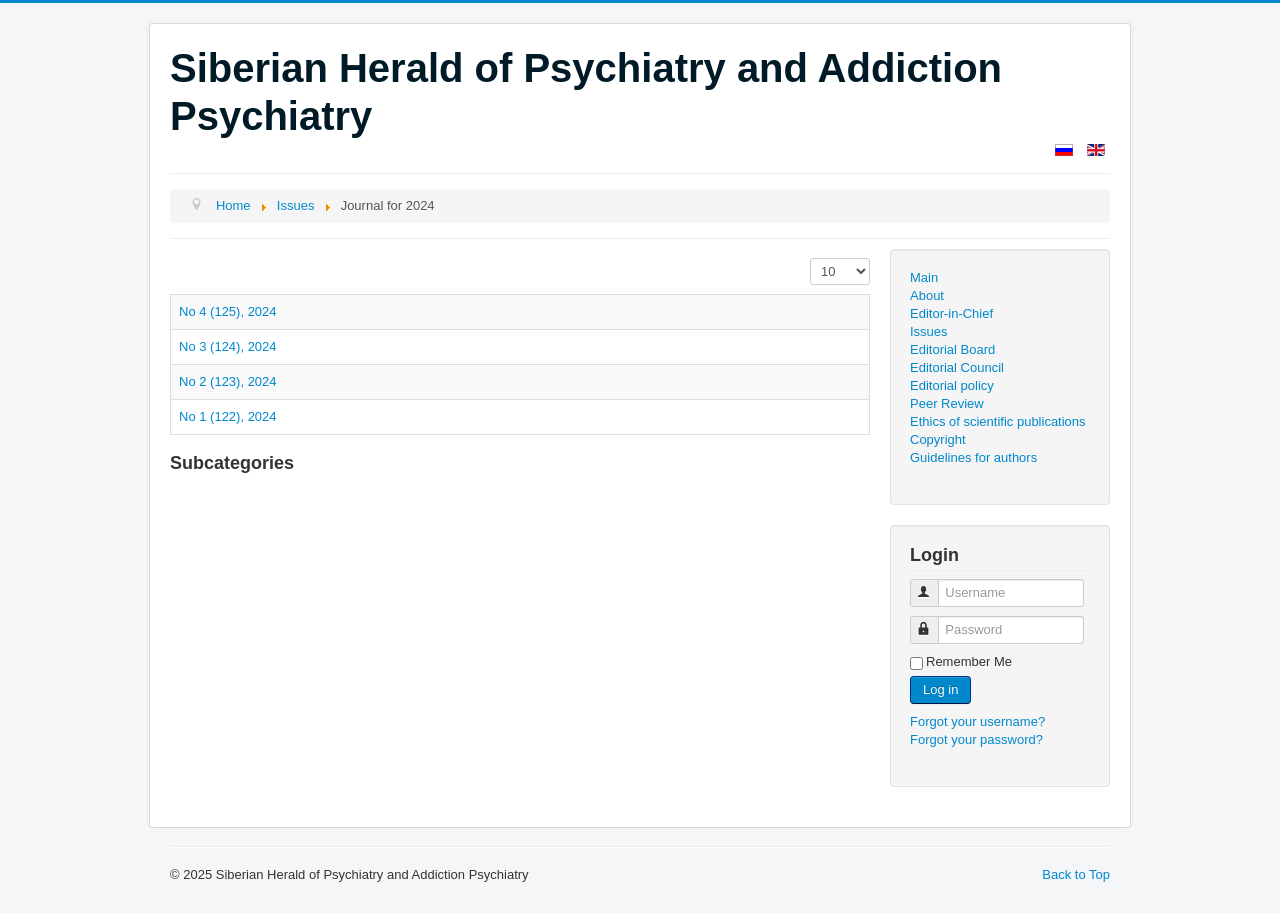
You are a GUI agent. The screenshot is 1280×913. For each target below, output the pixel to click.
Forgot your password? (976, 739)
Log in (940, 689)
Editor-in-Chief (951, 313)
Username (933, 584)
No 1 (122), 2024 (228, 416)
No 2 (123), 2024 (228, 381)
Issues (929, 331)
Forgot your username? (977, 721)
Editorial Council (957, 367)
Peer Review (947, 403)
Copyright (938, 439)
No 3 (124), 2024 (228, 346)
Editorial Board (952, 349)
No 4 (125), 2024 (228, 311)
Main (924, 277)
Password (933, 621)
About (927, 295)
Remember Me (969, 661)
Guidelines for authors (973, 457)
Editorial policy (952, 385)
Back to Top (1076, 874)
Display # (810, 258)
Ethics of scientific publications (998, 421)
